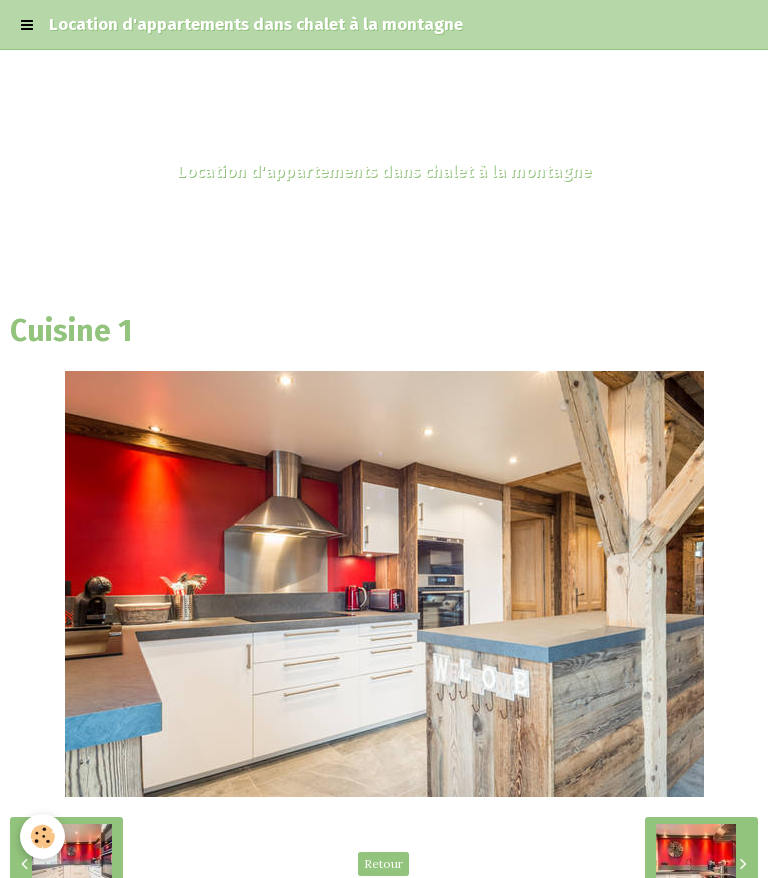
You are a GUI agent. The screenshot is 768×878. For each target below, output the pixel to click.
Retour (383, 863)
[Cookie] (42, 836)
